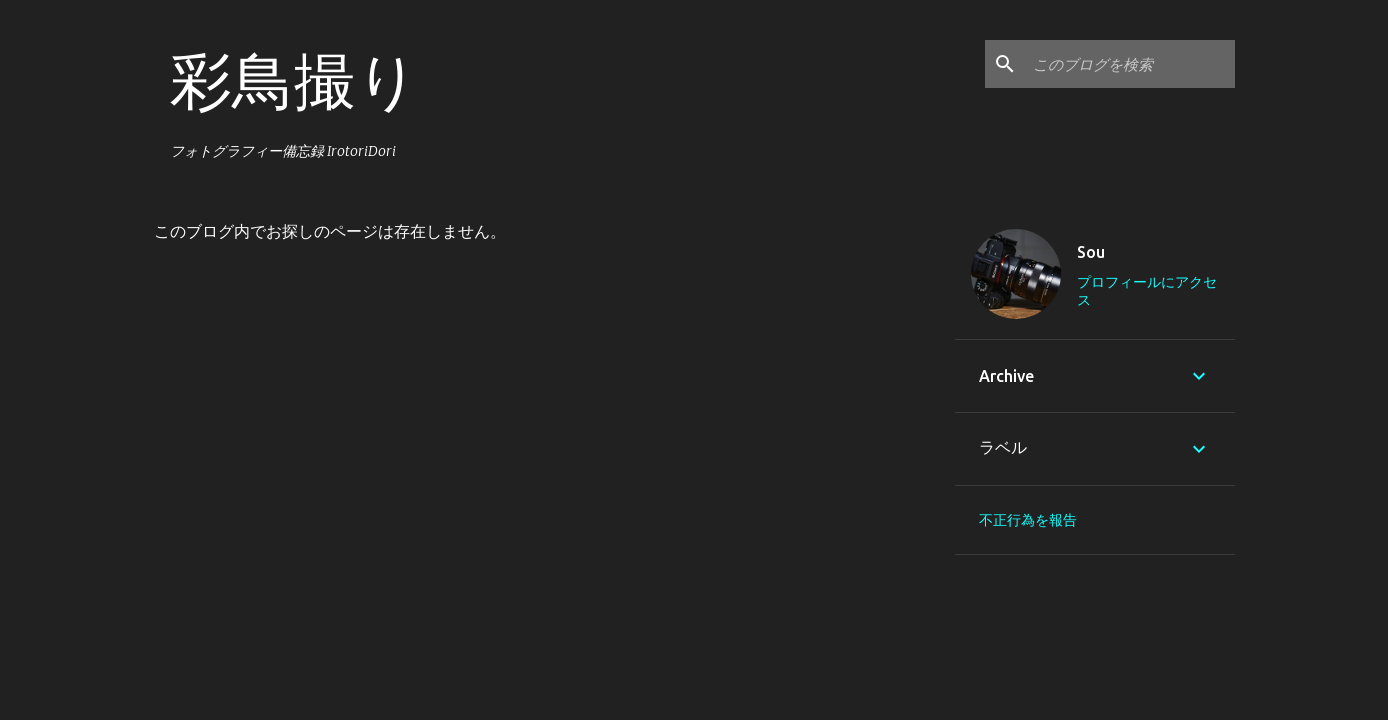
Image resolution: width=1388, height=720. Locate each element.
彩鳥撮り (294, 80)
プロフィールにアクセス (1147, 291)
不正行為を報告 (1028, 520)
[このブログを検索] (1130, 64)
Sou (1091, 252)
